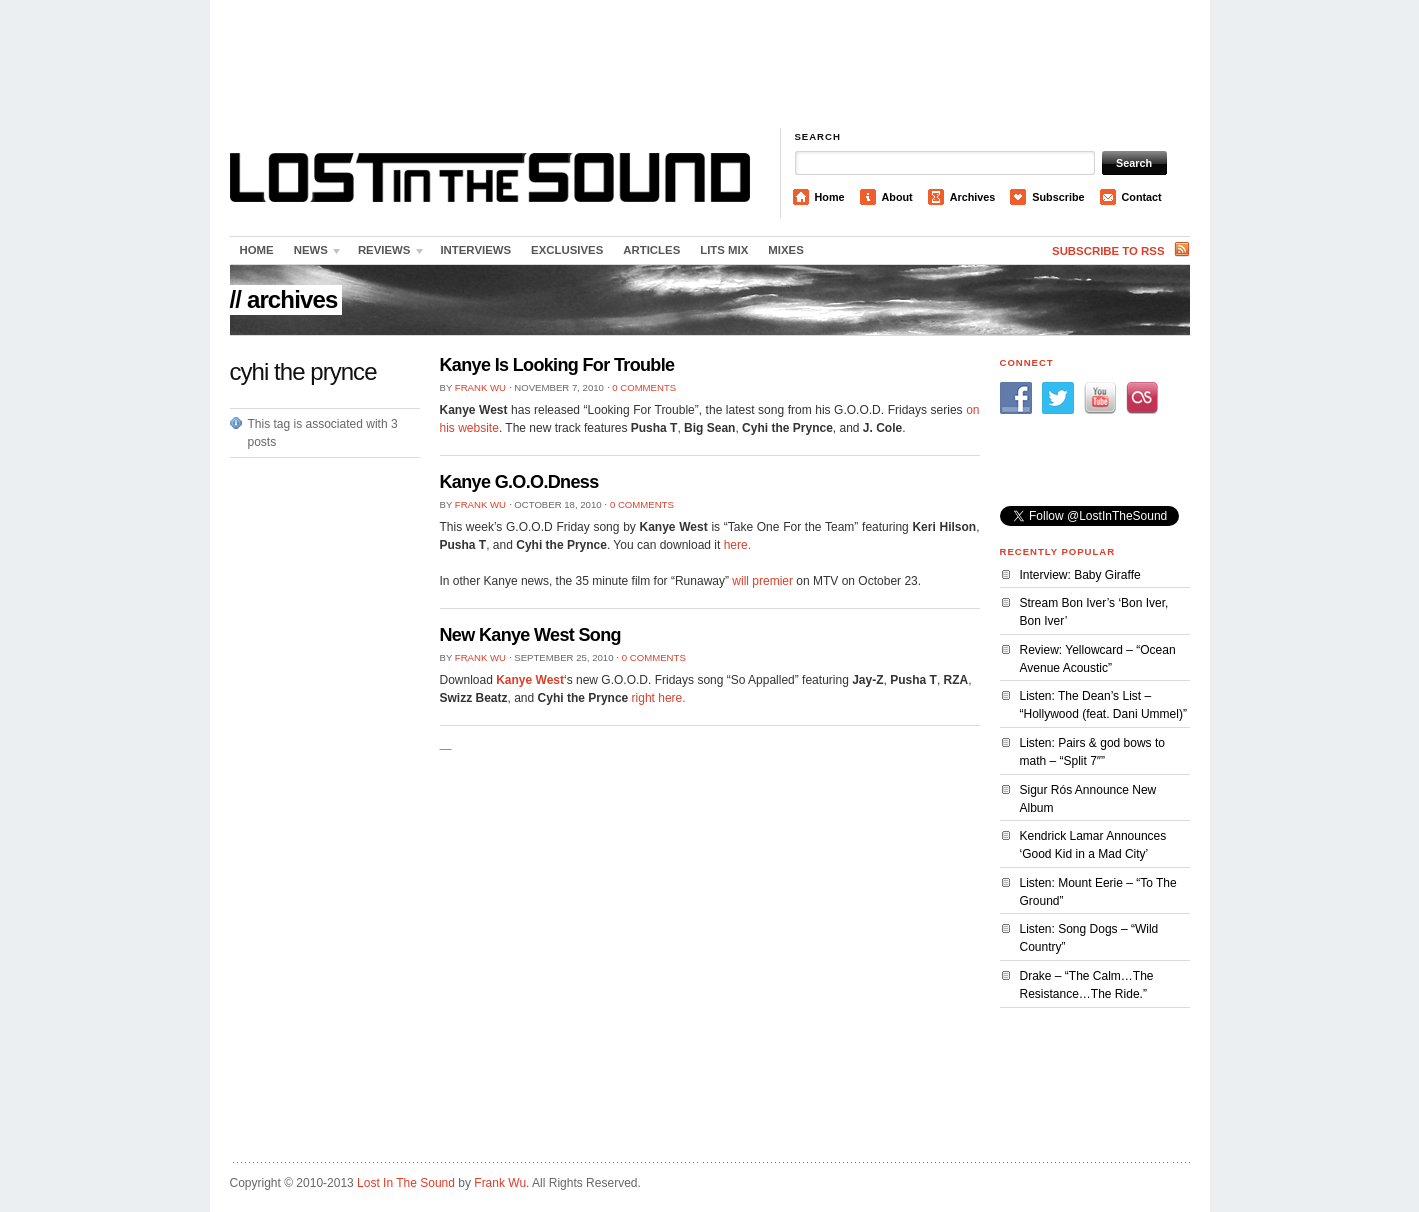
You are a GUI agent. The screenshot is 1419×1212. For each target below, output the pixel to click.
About (897, 197)
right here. (659, 698)
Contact (1142, 197)
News (314, 254)
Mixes (785, 250)
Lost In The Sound (406, 1183)
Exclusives (567, 250)
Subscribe (1058, 197)
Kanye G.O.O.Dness (519, 482)
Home (830, 197)
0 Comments (644, 387)
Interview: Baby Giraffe (1080, 575)
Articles (651, 250)
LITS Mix (724, 250)
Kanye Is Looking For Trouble (557, 365)
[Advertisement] (710, 65)
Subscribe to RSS (1108, 251)
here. (737, 545)
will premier (762, 581)
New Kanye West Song (530, 635)
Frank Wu (480, 387)
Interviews (475, 250)
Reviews (387, 254)
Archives (973, 197)
